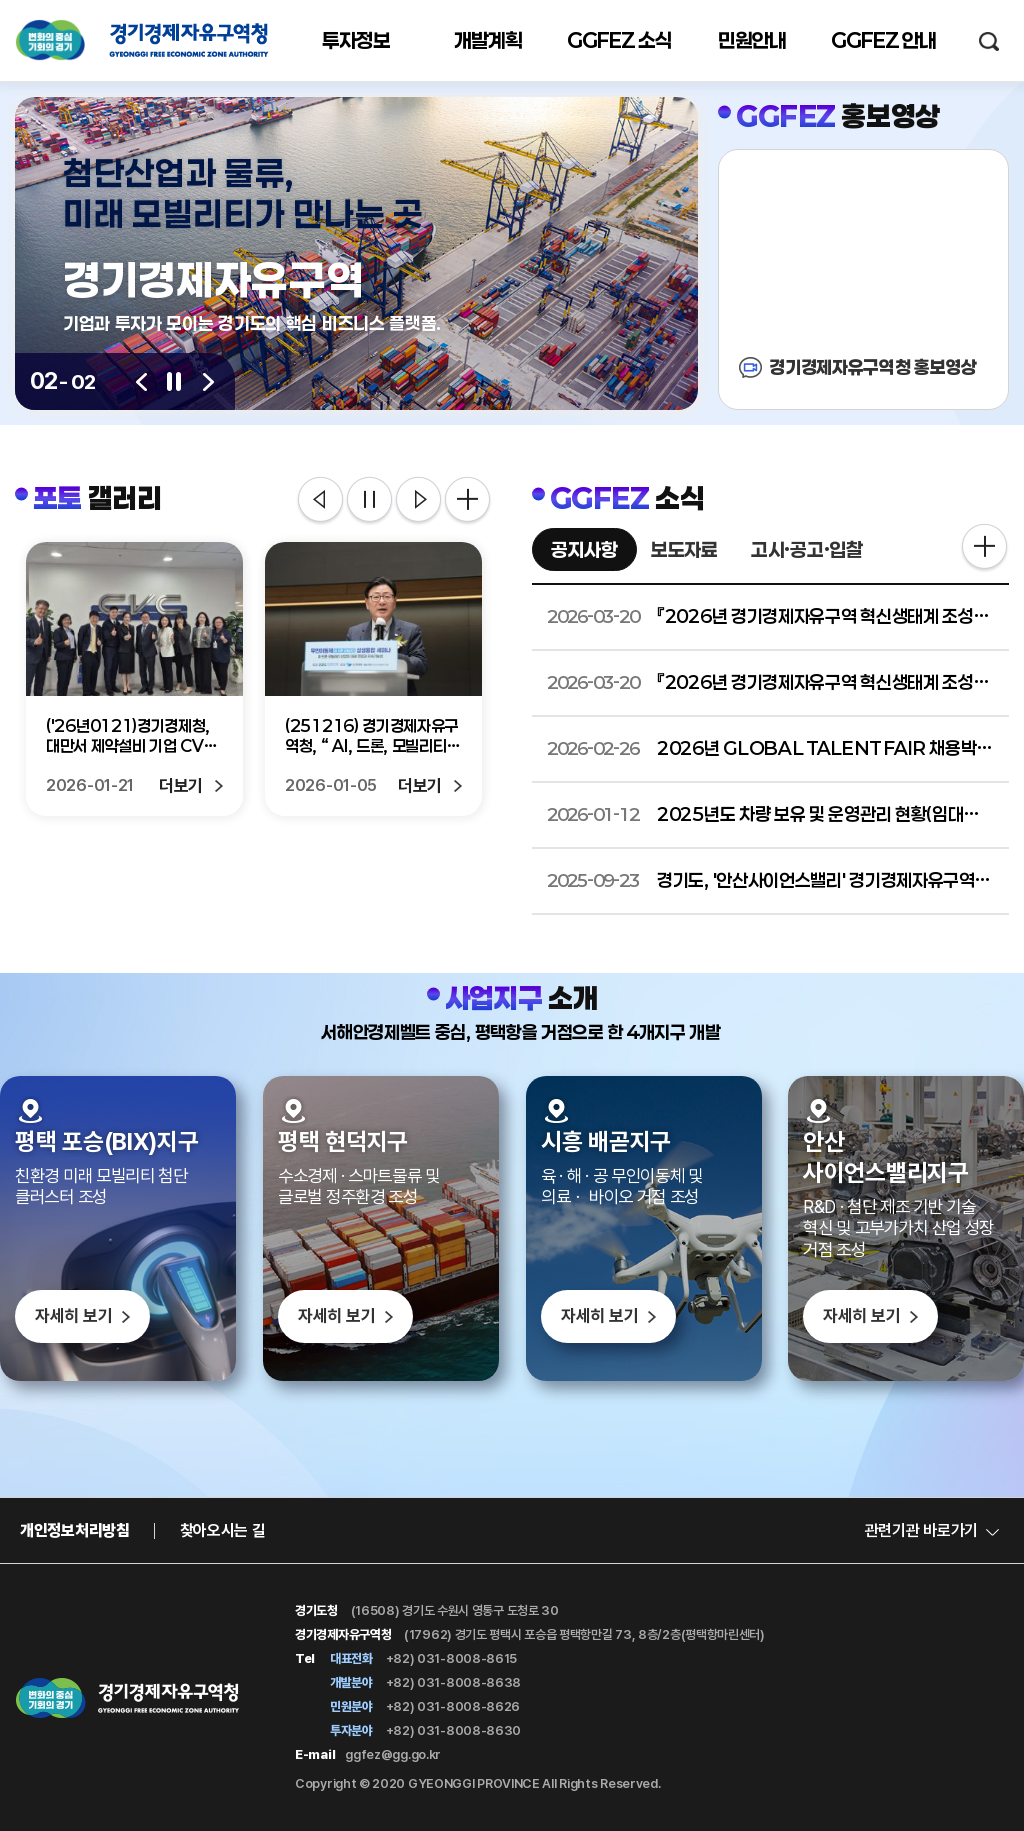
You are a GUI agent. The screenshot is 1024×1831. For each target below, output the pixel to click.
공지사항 (584, 549)
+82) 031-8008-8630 (452, 1730)
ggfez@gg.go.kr (393, 1754)
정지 (369, 501)
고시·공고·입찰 (807, 549)
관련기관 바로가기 (921, 1530)
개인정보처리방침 (75, 1530)
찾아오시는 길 (223, 1530)
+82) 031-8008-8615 (450, 1658)
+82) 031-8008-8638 (452, 1682)
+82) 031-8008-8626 (451, 1706)
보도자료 (684, 549)
